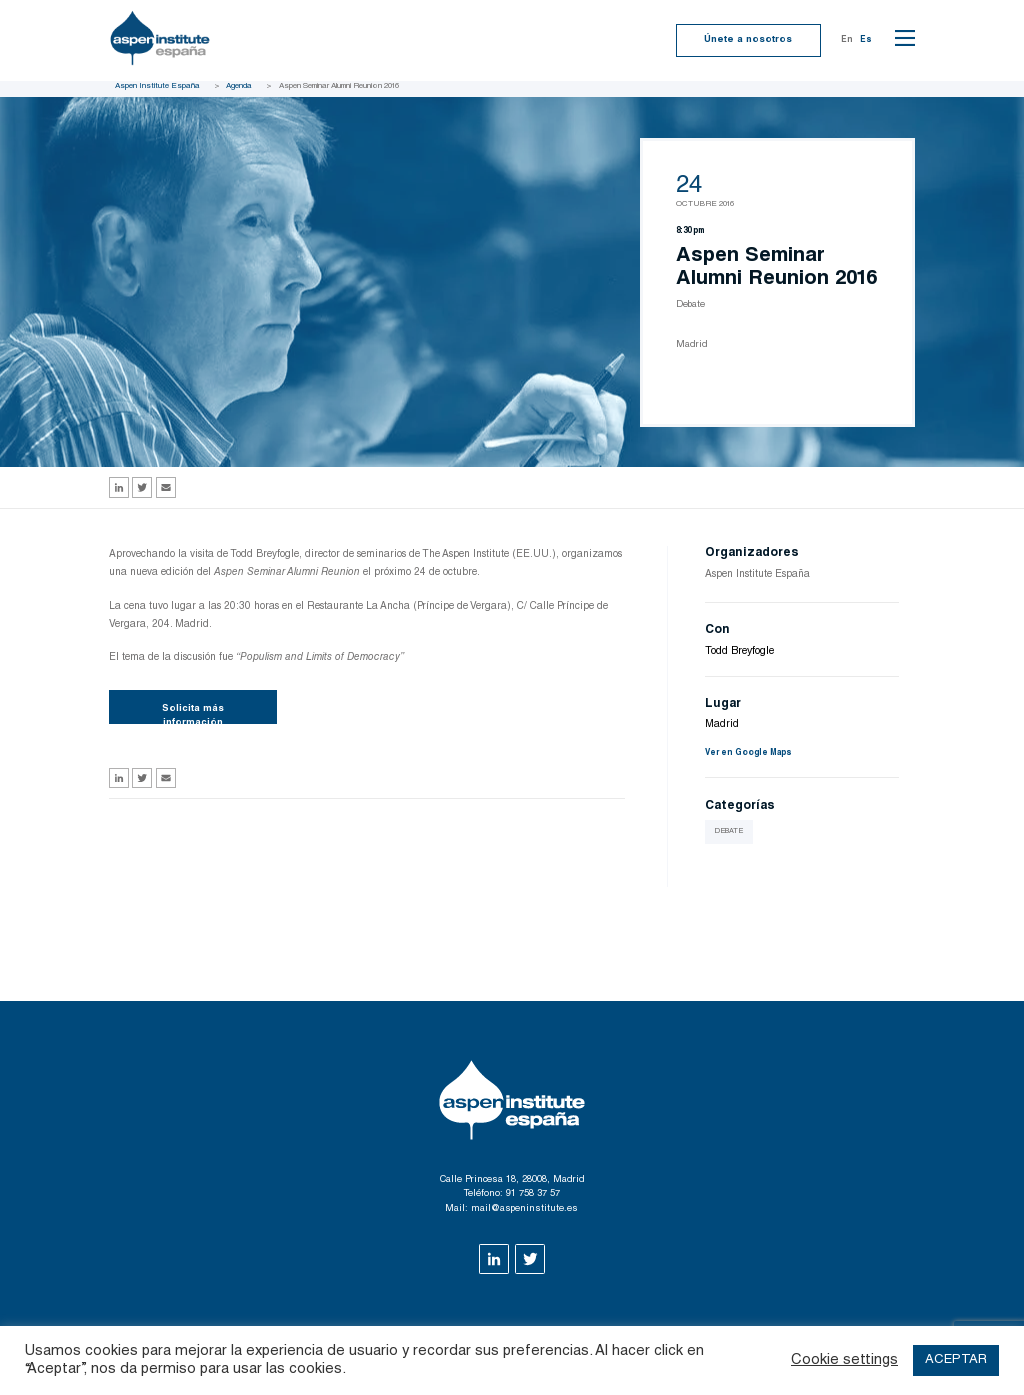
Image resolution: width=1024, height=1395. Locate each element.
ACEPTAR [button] (956, 1360)
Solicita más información (193, 714)
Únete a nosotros (748, 40)
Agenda (239, 86)
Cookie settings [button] (844, 1360)
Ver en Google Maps (748, 753)
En (847, 40)
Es (866, 40)
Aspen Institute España (157, 86)
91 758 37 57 (533, 1194)
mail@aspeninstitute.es (524, 1209)
